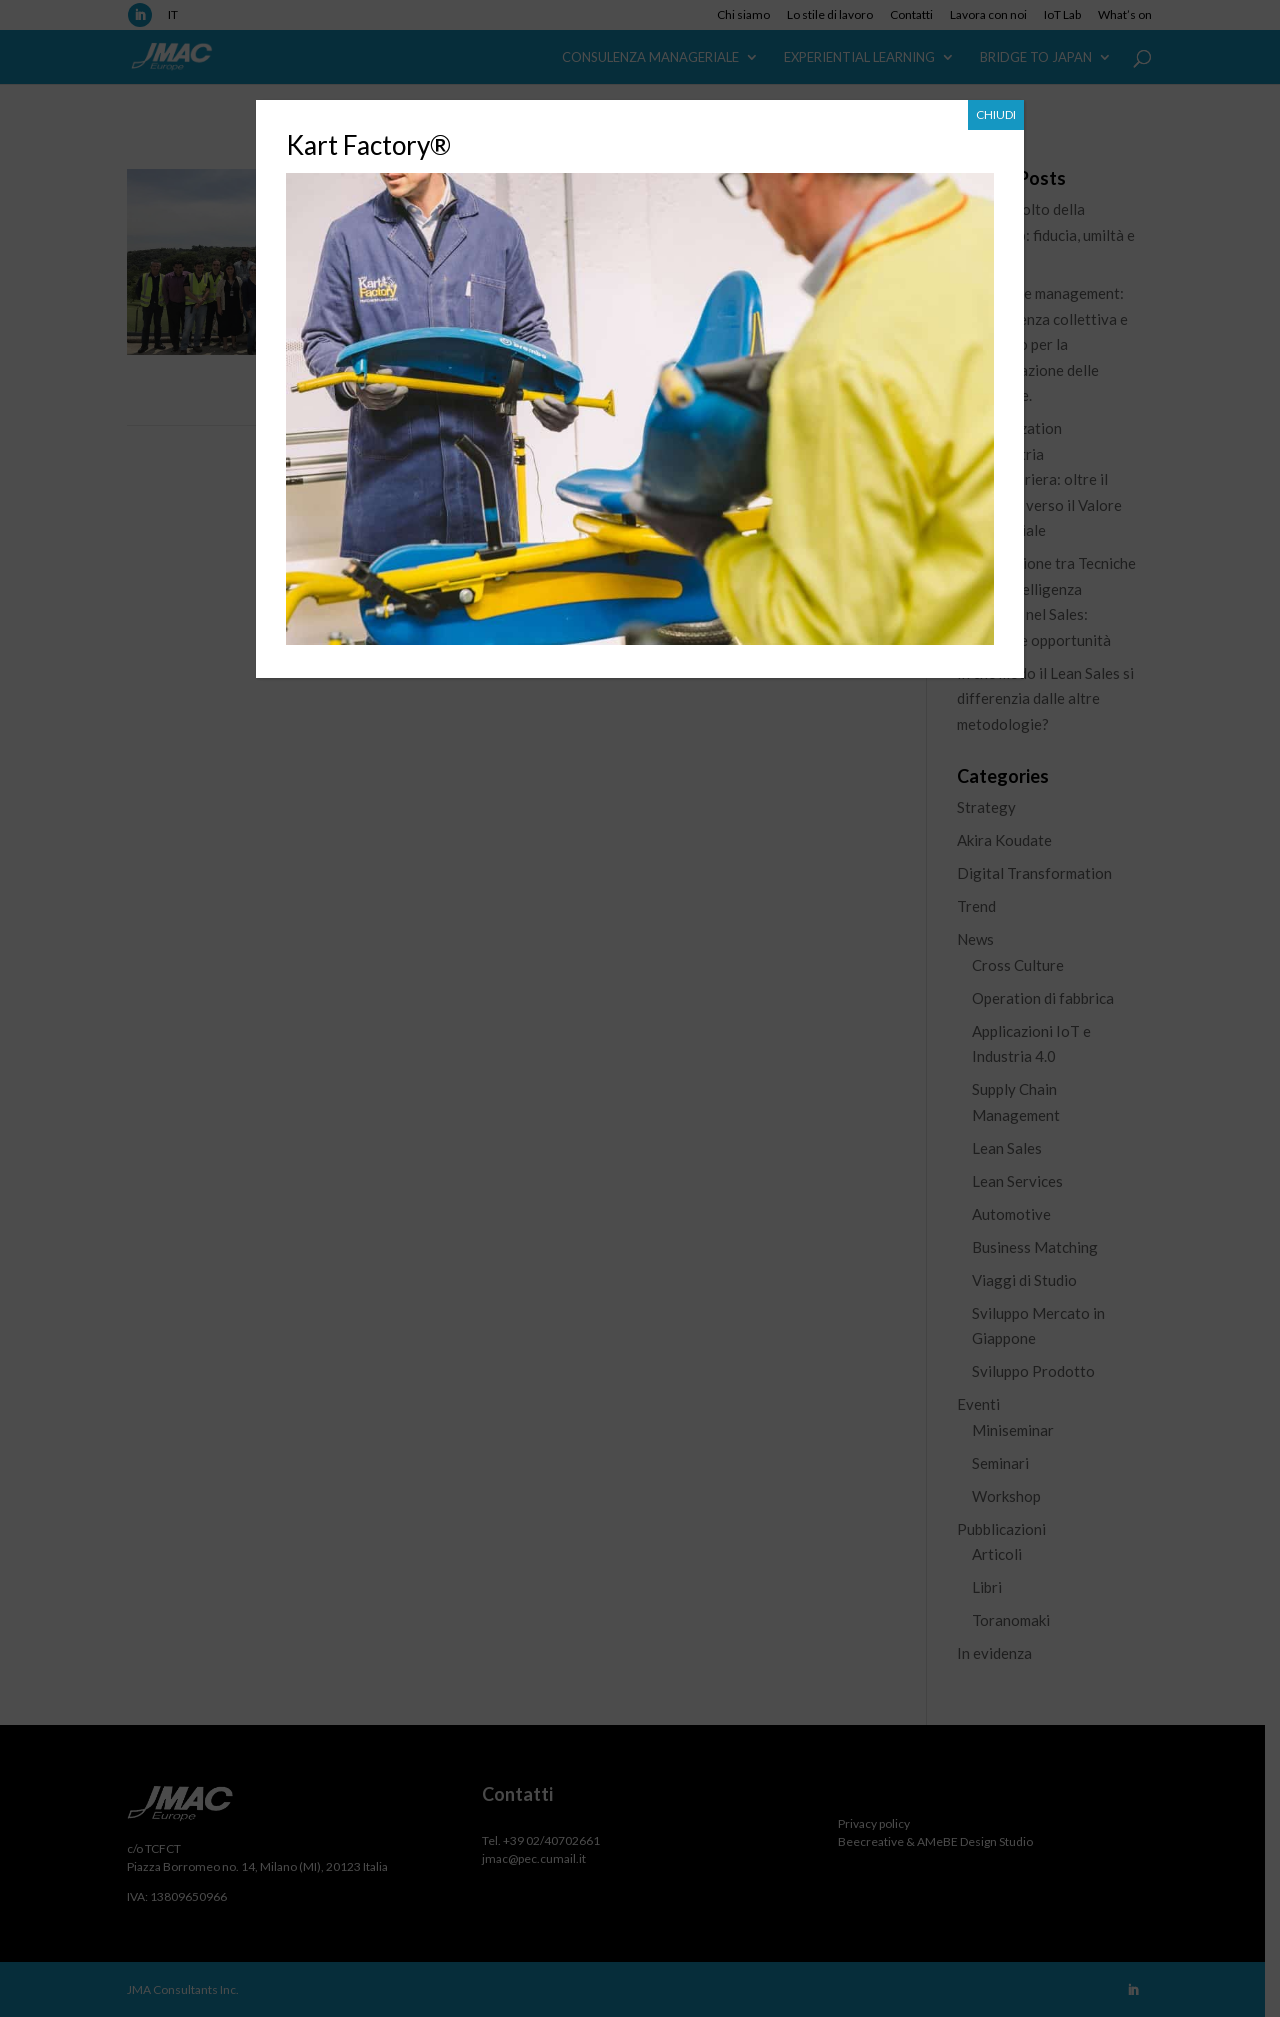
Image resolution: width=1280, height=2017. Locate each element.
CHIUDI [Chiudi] (996, 114)
